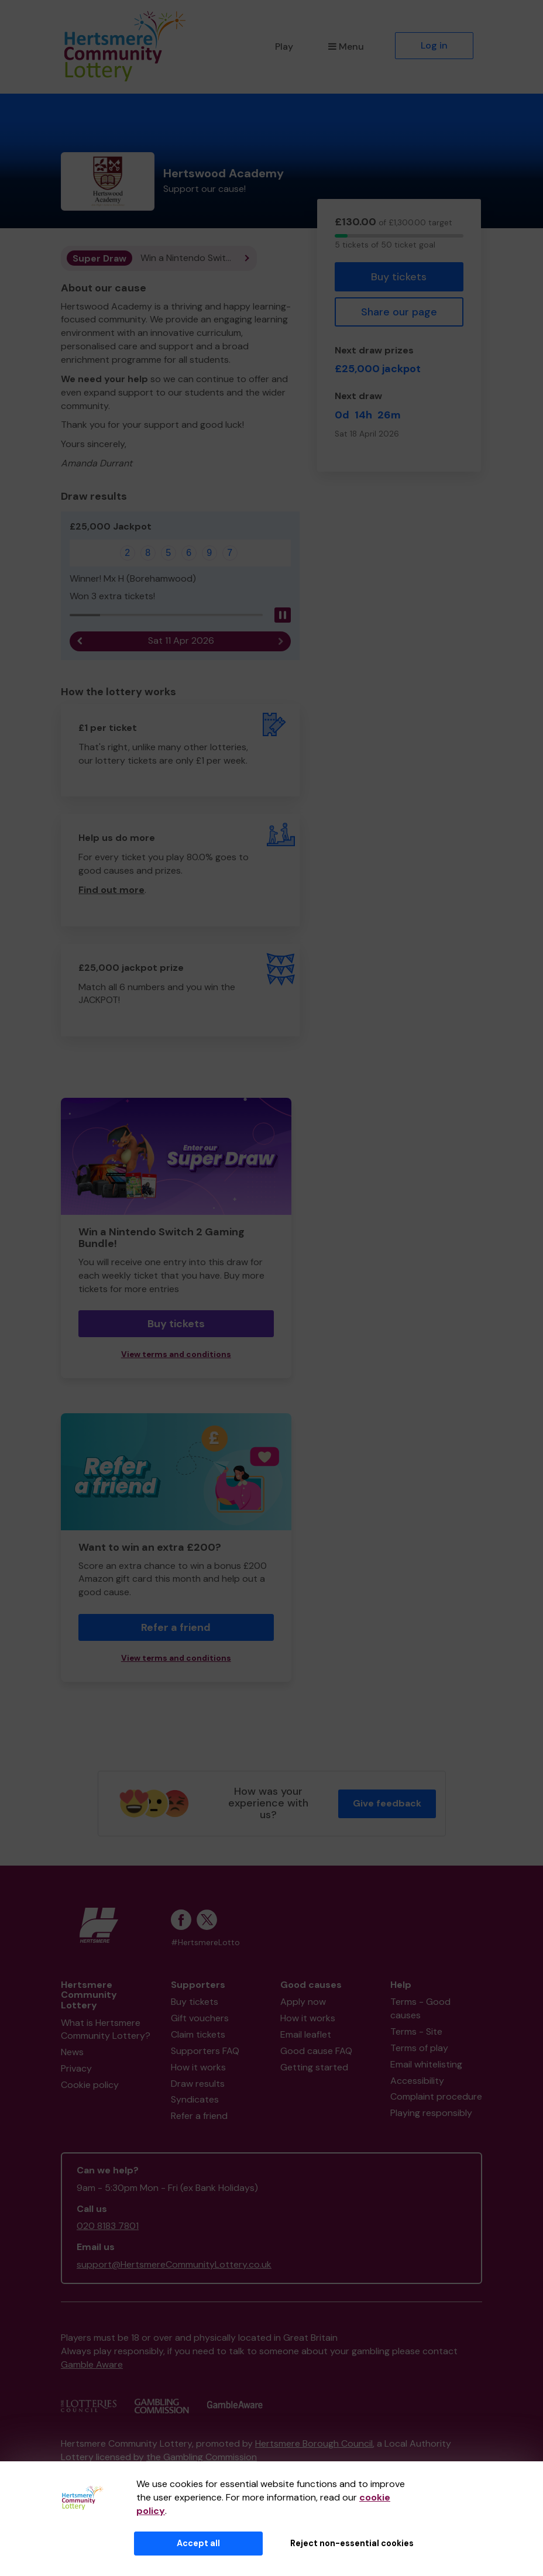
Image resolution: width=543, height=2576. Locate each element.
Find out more (111, 890)
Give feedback (387, 1803)
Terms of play (419, 2048)
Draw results (198, 2083)
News (72, 2052)
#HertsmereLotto (205, 1943)
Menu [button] (346, 46)
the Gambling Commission (201, 2457)
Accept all (198, 2543)
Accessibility (417, 2080)
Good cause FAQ (316, 2051)
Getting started (314, 2067)
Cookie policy (90, 2085)
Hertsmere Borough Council (314, 2443)
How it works (198, 2067)
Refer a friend (176, 1627)
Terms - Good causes (420, 2008)
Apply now (303, 2001)
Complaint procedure (436, 2096)
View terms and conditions (176, 1354)
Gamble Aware (92, 2364)
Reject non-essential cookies (352, 2543)
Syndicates (195, 2099)
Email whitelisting (426, 2064)
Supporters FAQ (205, 2051)
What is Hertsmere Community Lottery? (105, 2029)
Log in (434, 45)
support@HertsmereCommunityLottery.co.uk (174, 2264)
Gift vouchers (200, 2018)
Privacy (76, 2068)
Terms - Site (416, 2031)
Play (284, 46)
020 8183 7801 (108, 2226)
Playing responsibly (431, 2113)
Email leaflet (305, 2034)
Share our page (399, 312)
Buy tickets (399, 277)
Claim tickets (198, 2034)
